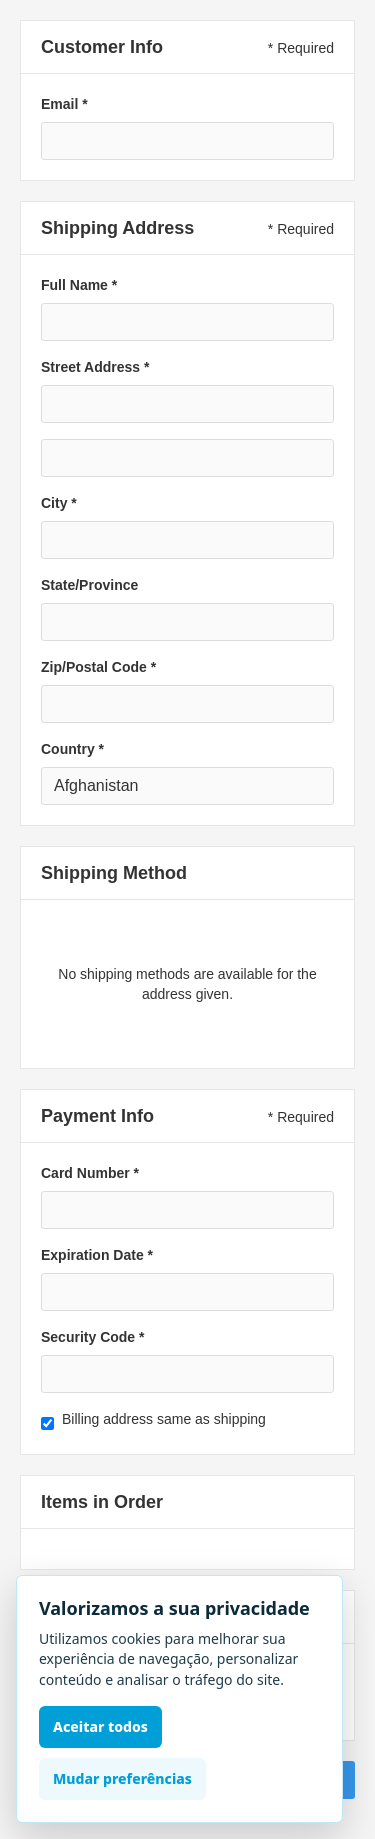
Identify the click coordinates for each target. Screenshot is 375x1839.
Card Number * (90, 1173)
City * (59, 503)
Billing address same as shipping (164, 1419)
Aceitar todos (100, 1726)
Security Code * (92, 1337)
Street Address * (95, 367)
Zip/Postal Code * (98, 667)
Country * (72, 749)
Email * (64, 104)
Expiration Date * (97, 1255)
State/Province (89, 585)
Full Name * (79, 285)
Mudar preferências (122, 1778)
